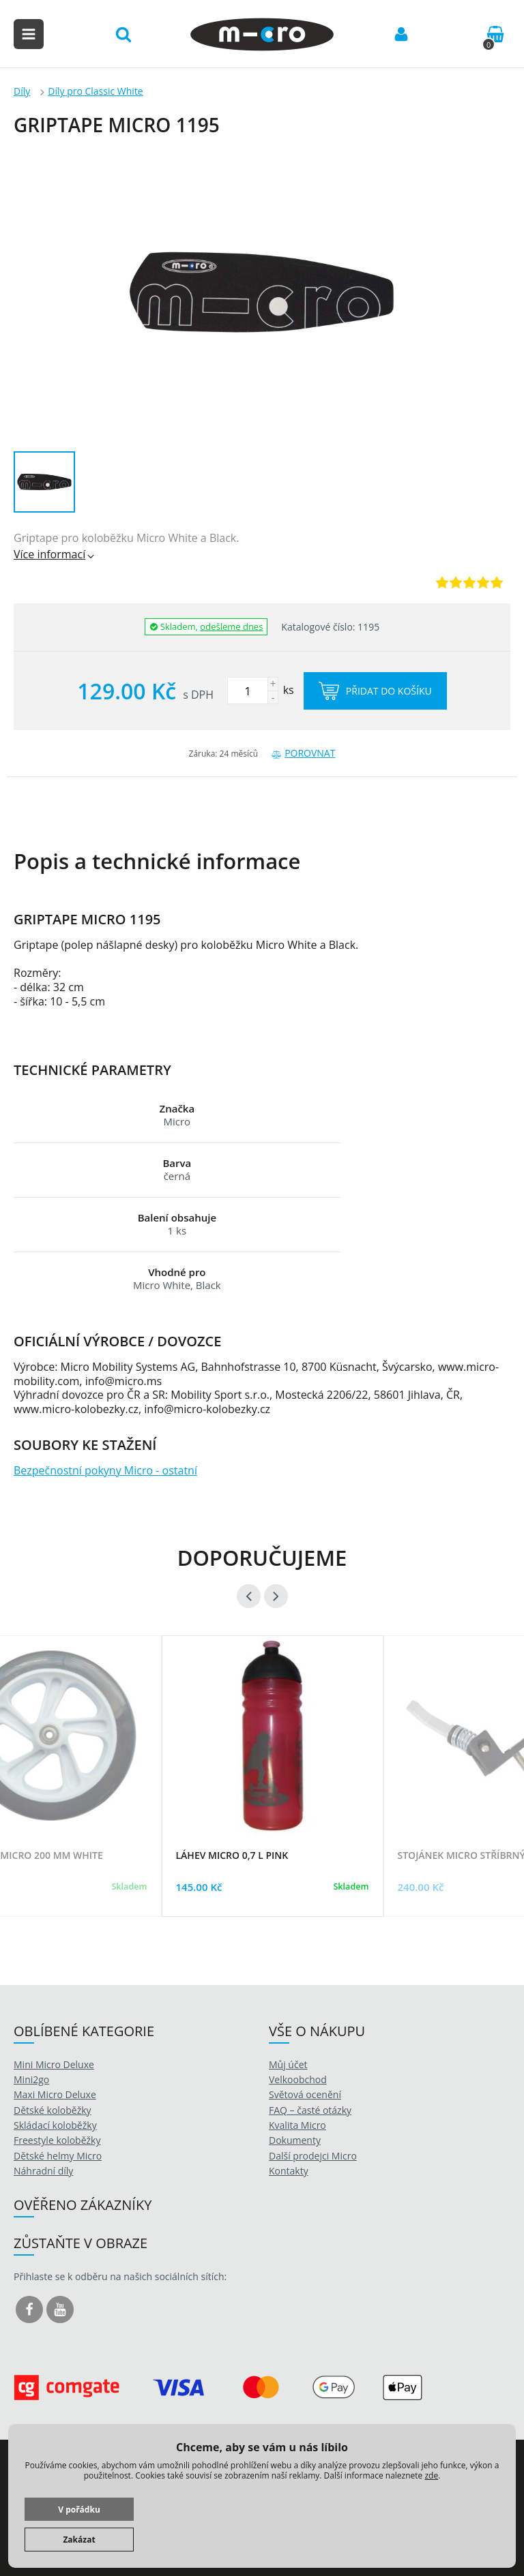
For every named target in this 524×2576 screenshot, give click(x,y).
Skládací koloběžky (55, 2125)
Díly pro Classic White (95, 91)
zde (431, 2475)
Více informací (55, 554)
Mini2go (31, 2079)
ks (260, 689)
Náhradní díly (43, 2170)
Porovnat (303, 752)
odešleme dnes (231, 626)
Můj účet (288, 2064)
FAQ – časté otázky (310, 2110)
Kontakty (288, 2170)
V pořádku (79, 2509)
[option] (272, 1793)
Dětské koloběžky (52, 2110)
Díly (22, 91)
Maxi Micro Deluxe (55, 2094)
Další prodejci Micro (313, 2155)
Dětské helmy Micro (58, 2155)
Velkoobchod (298, 2079)
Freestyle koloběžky (57, 2140)
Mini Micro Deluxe (54, 2064)
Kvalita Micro (297, 2125)
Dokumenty (295, 2140)
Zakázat (79, 2539)
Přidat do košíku (375, 691)
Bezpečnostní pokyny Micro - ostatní (105, 1470)
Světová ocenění (305, 2094)
